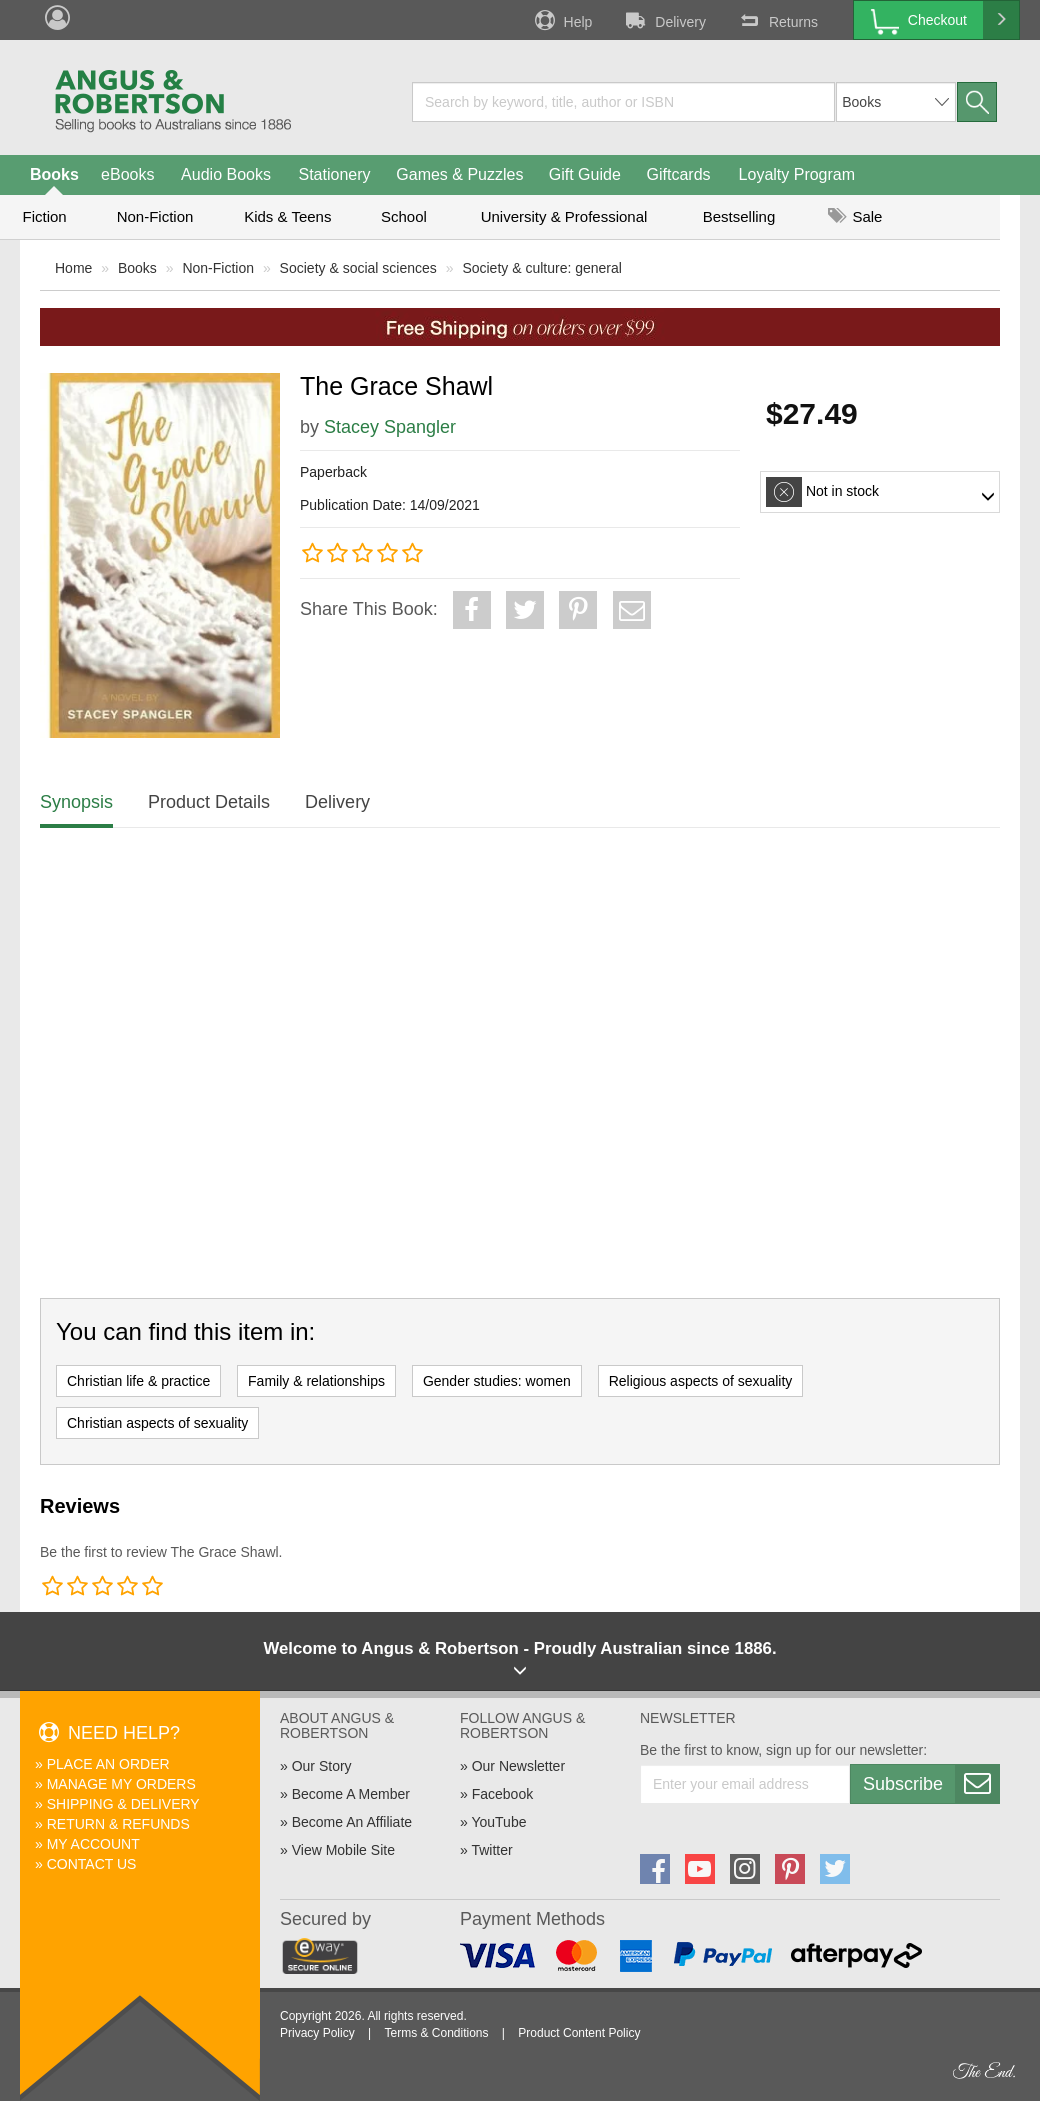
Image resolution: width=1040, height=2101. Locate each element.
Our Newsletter (518, 1766)
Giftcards (679, 174)
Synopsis (76, 802)
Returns (777, 20)
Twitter (491, 1850)
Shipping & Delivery (123, 1804)
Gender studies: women (497, 1381)
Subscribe (931, 1784)
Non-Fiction (155, 216)
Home (73, 268)
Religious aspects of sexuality (701, 1381)
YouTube (498, 1822)
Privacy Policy (317, 2033)
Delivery (664, 20)
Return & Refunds (118, 1824)
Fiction (44, 216)
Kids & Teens (287, 216)
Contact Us (92, 1864)
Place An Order (108, 1764)
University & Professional (564, 216)
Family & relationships (316, 1381)
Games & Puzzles (459, 174)
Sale (855, 216)
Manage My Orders (121, 1784)
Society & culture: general (542, 268)
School (404, 216)
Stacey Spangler (390, 427)
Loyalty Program (797, 174)
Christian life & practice (138, 1381)
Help (562, 20)
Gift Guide (585, 174)
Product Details (209, 802)
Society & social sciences (358, 268)
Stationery (334, 174)
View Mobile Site (343, 1850)
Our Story (322, 1766)
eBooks (127, 174)
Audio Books (226, 174)
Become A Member (351, 1794)
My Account (93, 1844)
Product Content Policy (579, 2033)
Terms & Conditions (436, 2033)
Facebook (502, 1794)
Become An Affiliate (352, 1822)
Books (54, 174)
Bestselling (739, 216)
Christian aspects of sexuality (157, 1423)
